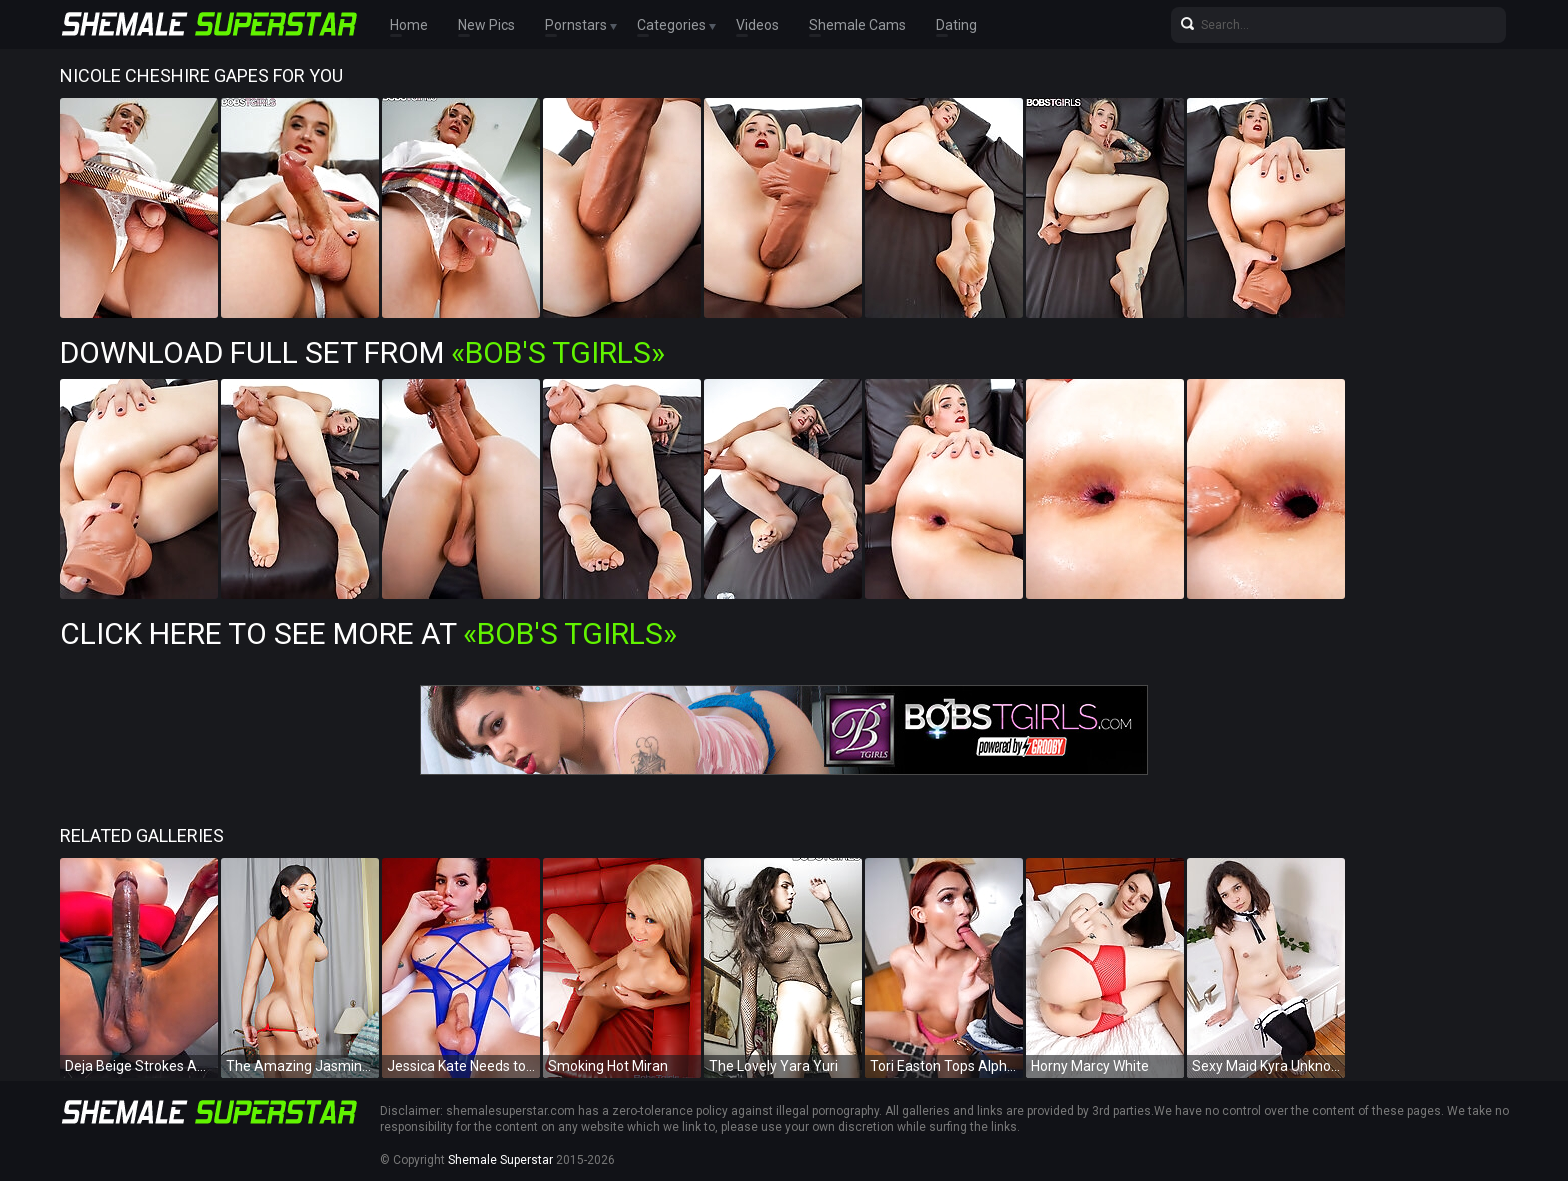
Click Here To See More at (368, 633)
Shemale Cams (857, 25)
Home (409, 25)
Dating (956, 25)
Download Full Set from (362, 352)
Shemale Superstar (500, 1160)
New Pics (486, 25)
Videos (757, 25)
